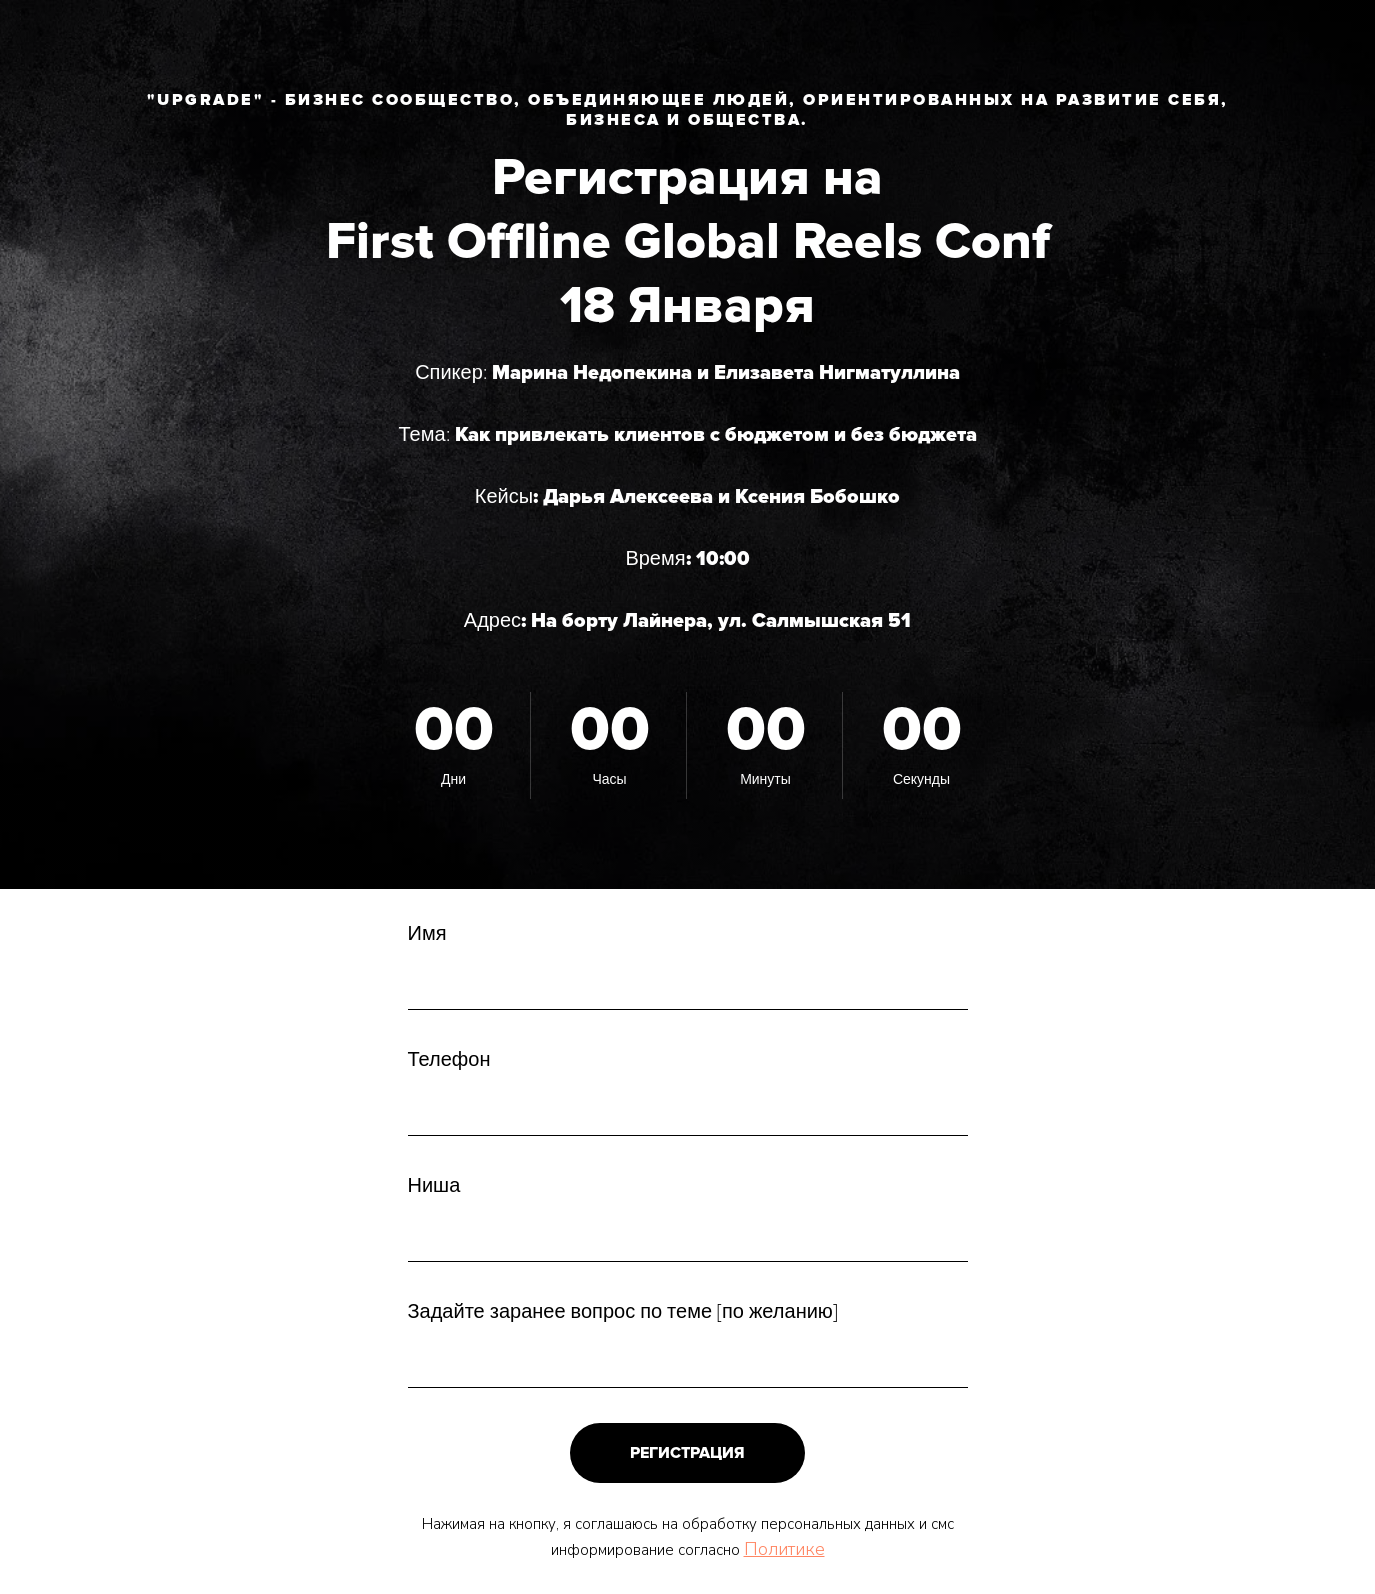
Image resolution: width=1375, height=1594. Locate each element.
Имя (427, 934)
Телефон (449, 1060)
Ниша (434, 1186)
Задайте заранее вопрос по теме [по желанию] (623, 1312)
